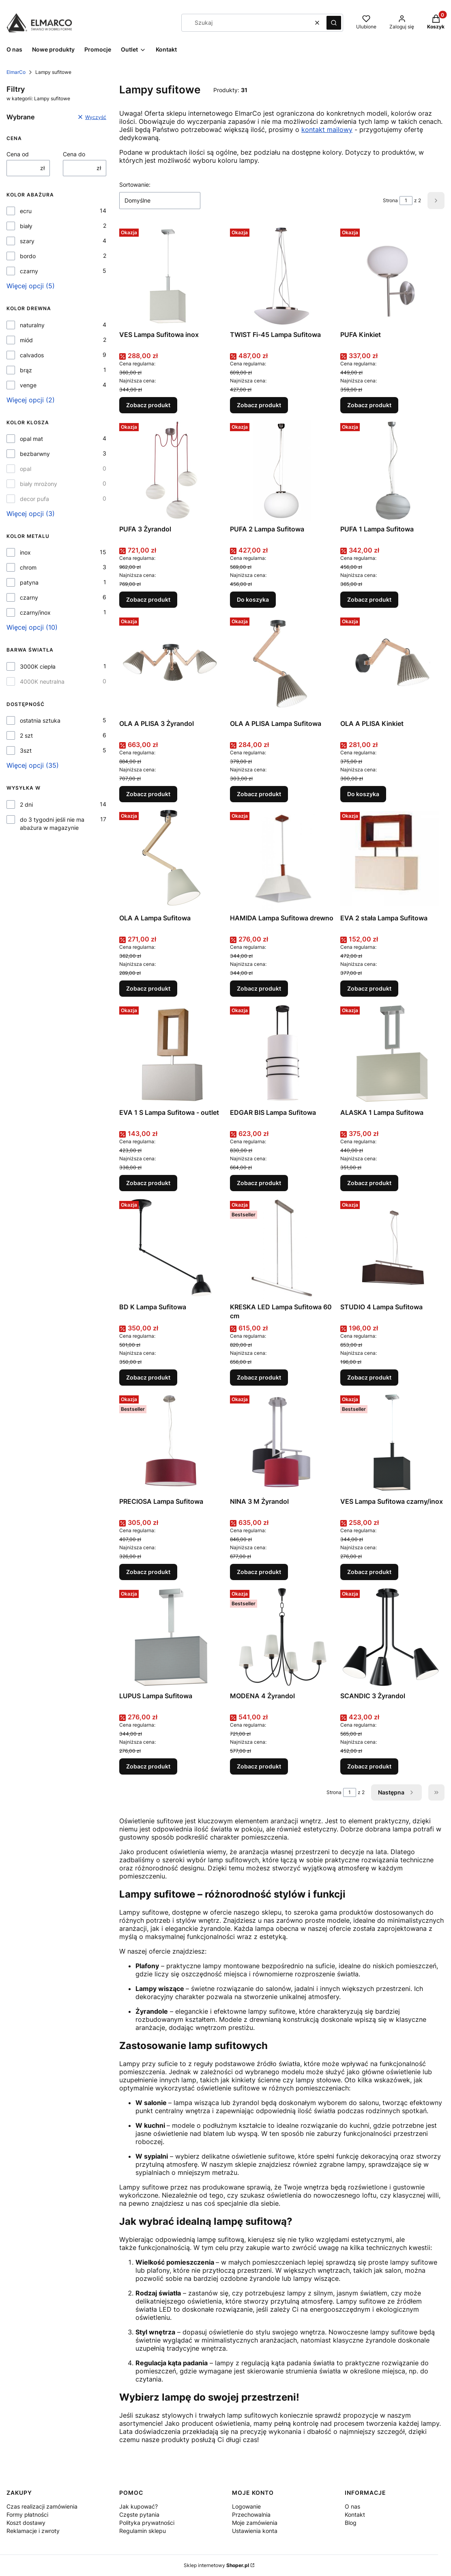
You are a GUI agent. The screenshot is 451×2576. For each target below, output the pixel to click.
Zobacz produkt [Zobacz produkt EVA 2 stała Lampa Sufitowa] (369, 988)
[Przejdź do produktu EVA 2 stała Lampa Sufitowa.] (392, 859)
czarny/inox (35, 612)
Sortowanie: (134, 184)
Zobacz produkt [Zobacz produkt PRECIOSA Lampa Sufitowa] (148, 1571)
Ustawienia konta (254, 2530)
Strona (390, 200)
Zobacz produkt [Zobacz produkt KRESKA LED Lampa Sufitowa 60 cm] (259, 1377)
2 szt (26, 735)
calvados (32, 355)
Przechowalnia (251, 2514)
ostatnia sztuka (40, 720)
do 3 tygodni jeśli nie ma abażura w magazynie (52, 823)
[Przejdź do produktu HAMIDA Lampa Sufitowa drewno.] (282, 859)
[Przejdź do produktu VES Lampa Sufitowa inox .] (171, 276)
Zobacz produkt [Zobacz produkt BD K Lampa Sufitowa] (148, 1377)
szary (27, 241)
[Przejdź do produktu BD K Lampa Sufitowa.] (171, 1248)
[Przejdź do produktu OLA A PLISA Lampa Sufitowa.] (282, 665)
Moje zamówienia (254, 2522)
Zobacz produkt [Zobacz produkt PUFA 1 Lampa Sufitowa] (369, 599)
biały (26, 225)
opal (25, 468)
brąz (26, 370)
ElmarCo (16, 72)
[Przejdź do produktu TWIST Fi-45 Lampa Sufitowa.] (282, 276)
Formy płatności (27, 2514)
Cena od (17, 154)
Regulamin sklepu (142, 2530)
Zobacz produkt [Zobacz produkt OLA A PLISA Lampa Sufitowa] (259, 793)
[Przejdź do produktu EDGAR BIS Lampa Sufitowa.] (282, 1054)
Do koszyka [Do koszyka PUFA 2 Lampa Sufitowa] (253, 599)
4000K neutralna (42, 681)
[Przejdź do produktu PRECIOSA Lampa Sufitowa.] (171, 1443)
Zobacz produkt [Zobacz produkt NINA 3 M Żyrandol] (259, 1571)
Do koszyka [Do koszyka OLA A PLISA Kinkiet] (363, 793)
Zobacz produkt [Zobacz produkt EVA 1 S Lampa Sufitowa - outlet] (148, 1182)
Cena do (74, 154)
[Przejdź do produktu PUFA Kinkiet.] (392, 276)
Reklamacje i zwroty (33, 2530)
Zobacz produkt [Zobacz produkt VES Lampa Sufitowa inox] (148, 405)
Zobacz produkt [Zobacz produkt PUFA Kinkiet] (369, 405)
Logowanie (246, 2506)
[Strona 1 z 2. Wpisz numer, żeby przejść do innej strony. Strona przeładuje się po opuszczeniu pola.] (405, 200)
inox (25, 552)
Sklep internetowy (216, 2565)
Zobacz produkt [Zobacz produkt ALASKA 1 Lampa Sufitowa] (369, 1182)
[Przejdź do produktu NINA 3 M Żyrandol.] (282, 1443)
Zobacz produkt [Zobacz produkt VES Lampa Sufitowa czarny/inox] (369, 1571)
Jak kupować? (138, 2506)
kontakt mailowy (326, 129)
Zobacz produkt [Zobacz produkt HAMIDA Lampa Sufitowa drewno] (259, 988)
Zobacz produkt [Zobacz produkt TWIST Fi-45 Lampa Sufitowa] (259, 405)
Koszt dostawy (25, 2522)
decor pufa (34, 498)
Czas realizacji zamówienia (41, 2506)
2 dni (26, 804)
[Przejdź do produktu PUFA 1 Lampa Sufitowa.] (392, 470)
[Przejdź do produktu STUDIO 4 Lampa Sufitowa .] (392, 1248)
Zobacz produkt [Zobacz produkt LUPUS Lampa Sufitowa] (148, 1766)
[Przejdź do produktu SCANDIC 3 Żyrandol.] (392, 1637)
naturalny (32, 325)
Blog (351, 2522)
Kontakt (355, 2514)
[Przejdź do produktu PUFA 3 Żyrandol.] (171, 470)
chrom (28, 567)
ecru (26, 210)
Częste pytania (139, 2514)
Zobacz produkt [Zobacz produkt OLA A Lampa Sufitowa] (148, 988)
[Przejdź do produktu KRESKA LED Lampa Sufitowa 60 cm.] (282, 1248)
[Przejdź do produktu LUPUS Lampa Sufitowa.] (171, 1637)
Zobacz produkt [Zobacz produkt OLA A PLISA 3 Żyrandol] (148, 793)
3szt (26, 750)
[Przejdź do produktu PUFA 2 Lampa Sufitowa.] (282, 470)
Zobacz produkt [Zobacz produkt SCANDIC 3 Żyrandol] (369, 1766)
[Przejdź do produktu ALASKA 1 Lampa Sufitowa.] (392, 1054)
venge (28, 385)
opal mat (31, 438)
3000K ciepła (38, 666)
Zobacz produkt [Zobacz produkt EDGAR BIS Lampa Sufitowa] (259, 1182)
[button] (333, 23)
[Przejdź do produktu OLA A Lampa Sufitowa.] (171, 859)
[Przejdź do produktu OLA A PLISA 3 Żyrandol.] (171, 665)
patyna (29, 582)
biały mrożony (38, 483)
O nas (352, 2506)
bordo (28, 256)
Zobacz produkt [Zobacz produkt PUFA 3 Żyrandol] (148, 599)
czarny (29, 271)
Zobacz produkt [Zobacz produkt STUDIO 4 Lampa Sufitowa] (369, 1377)
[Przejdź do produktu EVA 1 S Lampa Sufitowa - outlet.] (171, 1054)
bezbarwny (35, 453)
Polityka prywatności (146, 2522)
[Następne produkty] (396, 1792)
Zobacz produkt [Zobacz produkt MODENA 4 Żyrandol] (259, 1766)
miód (26, 340)
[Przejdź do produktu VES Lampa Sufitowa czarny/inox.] (392, 1443)
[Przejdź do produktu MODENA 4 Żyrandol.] (282, 1637)
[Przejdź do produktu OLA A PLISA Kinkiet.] (392, 665)
